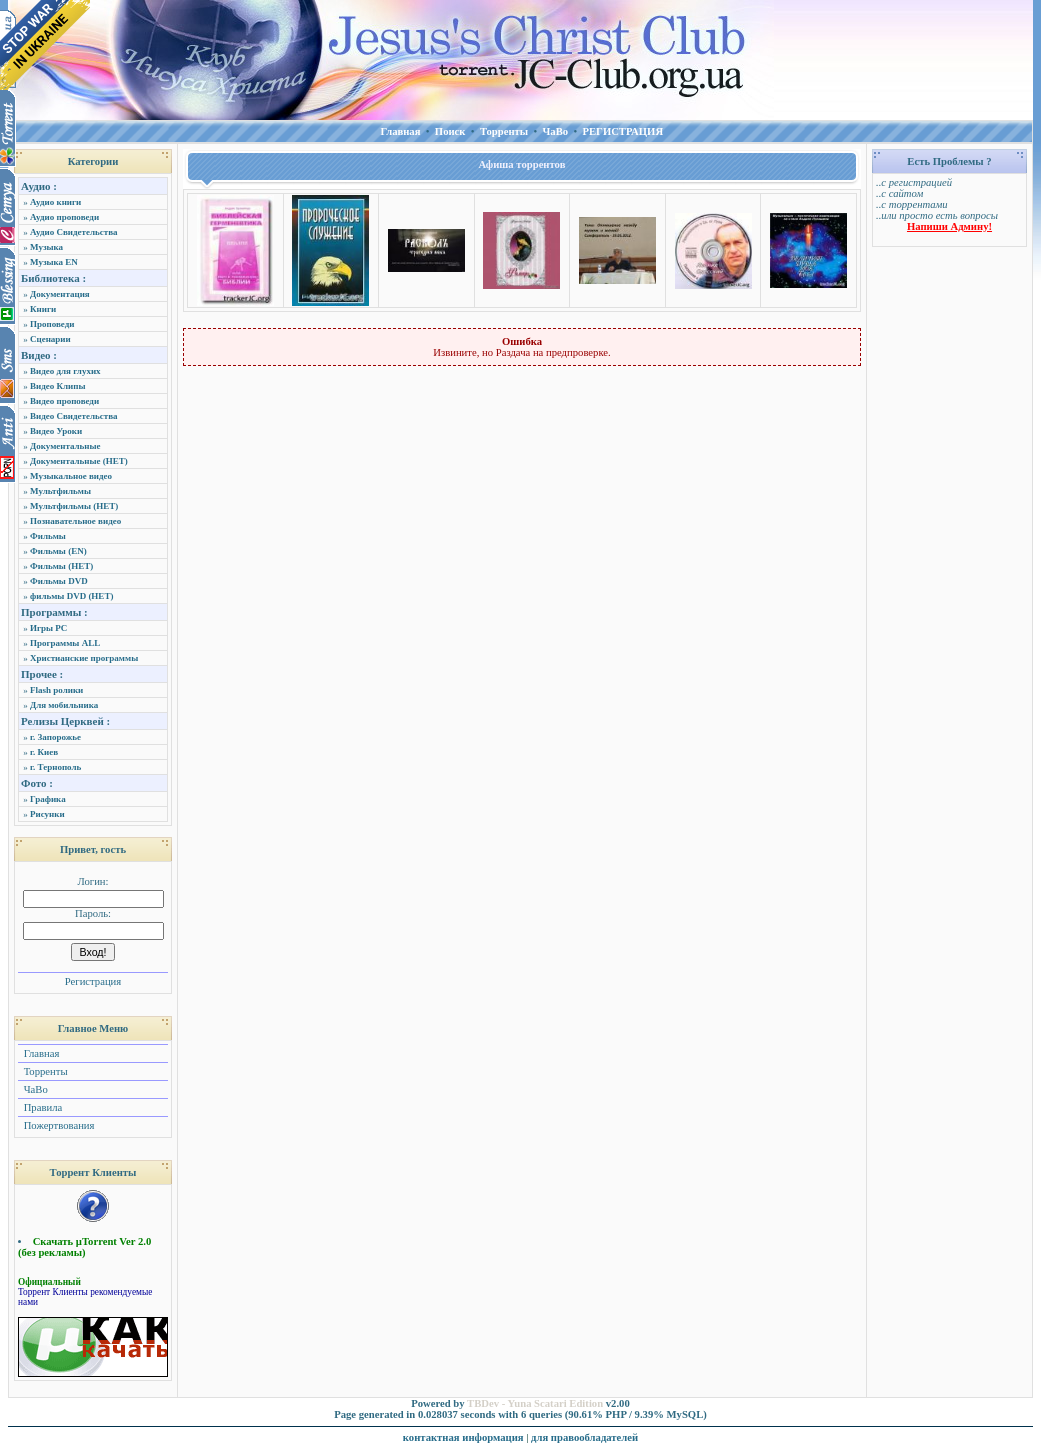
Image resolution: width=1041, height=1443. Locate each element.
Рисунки (47, 814)
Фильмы (48, 536)
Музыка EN (54, 262)
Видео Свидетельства (74, 416)
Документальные (65, 446)
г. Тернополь (55, 767)
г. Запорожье (55, 737)
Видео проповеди (64, 401)
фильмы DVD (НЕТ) (71, 596)
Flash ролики (56, 690)
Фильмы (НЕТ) (61, 566)
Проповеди (52, 324)
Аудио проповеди (64, 217)
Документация (60, 294)
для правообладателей (584, 1437)
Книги (43, 309)
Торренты (44, 1071)
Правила (41, 1107)
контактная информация (463, 1437)
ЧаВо (34, 1089)
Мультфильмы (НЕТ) (74, 506)
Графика (48, 799)
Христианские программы (84, 658)
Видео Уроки (56, 431)
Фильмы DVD (59, 581)
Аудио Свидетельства (74, 232)
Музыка (46, 247)
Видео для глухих (65, 371)
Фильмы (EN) (58, 551)
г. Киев (44, 752)
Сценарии (50, 339)
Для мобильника (64, 705)
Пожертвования (57, 1125)
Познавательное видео (75, 521)
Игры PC (48, 628)
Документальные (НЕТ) (79, 461)
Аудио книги (55, 202)
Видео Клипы (57, 386)
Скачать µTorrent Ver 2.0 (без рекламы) (84, 1247)
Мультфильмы (60, 491)
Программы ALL (65, 643)
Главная (40, 1053)
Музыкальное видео (71, 476)
